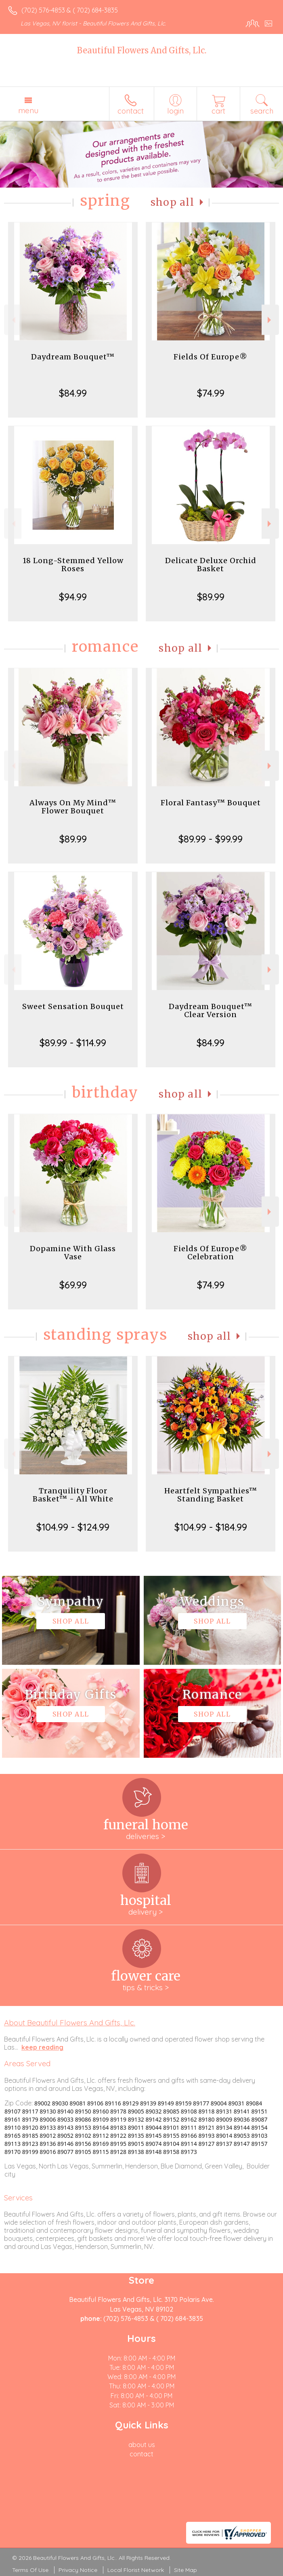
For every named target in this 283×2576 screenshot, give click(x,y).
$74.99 (210, 393)
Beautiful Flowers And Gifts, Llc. (141, 50)
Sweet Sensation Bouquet (73, 1006)
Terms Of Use (30, 2570)
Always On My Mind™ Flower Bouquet (72, 806)
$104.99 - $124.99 (72, 1527)
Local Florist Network (135, 2570)
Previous (12, 320)
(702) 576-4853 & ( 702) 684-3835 (69, 10)
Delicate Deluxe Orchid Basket (210, 564)
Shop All (172, 202)
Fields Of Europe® (210, 356)
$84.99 (73, 393)
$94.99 (73, 597)
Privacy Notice (78, 2570)
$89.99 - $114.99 (73, 1043)
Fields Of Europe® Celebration (210, 1252)
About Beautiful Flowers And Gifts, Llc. (69, 2022)
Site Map (185, 2570)
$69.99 (73, 1285)
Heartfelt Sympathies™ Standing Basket (210, 1494)
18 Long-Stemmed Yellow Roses (73, 564)
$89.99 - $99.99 (210, 839)
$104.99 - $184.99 (210, 1527)
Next (270, 320)
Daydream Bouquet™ (73, 356)
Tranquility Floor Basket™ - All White (73, 1494)
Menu (28, 110)
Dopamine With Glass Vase (73, 1252)
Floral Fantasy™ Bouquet (211, 802)
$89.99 (210, 597)
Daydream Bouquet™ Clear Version (210, 1010)
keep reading (42, 2047)
